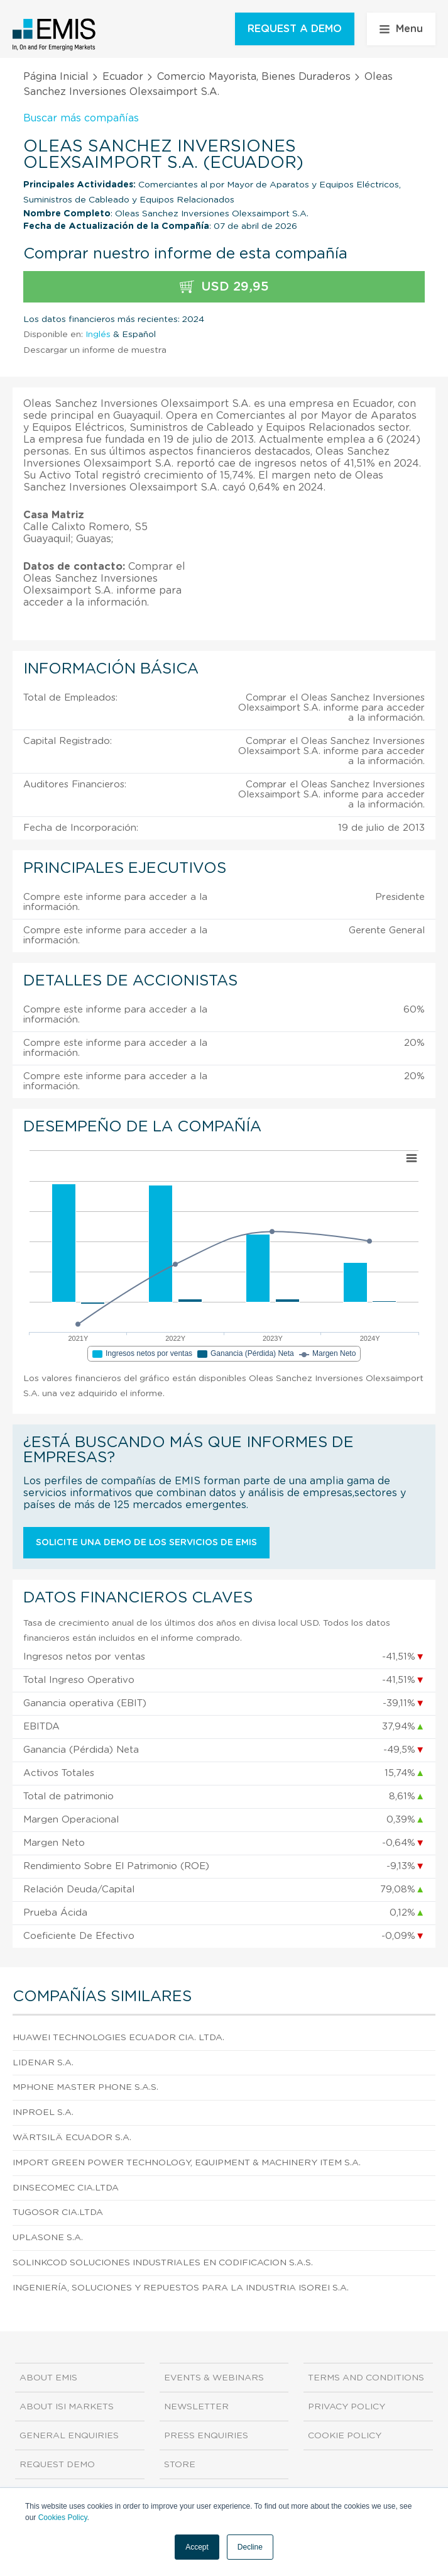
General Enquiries (69, 2435)
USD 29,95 (224, 287)
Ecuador (122, 77)
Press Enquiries (206, 2435)
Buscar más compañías (81, 118)
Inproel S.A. (43, 2112)
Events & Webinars (214, 2377)
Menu (401, 29)
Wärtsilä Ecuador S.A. (72, 2137)
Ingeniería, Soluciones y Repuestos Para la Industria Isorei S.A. (181, 2288)
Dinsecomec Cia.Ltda (66, 2188)
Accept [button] (197, 2547)
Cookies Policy (62, 2517)
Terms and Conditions (366, 2377)
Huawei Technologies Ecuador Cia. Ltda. (118, 2037)
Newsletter (196, 2406)
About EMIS (48, 2377)
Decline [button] (250, 2547)
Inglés (98, 334)
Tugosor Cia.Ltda (58, 2212)
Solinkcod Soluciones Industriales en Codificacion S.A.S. (163, 2262)
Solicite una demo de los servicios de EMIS (146, 1542)
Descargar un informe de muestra (95, 350)
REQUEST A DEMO (295, 29)
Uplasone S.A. (48, 2237)
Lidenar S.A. (43, 2062)
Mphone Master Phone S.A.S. (85, 2087)
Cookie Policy (344, 2435)
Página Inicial (56, 77)
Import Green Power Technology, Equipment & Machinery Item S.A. (187, 2162)
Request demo (57, 2464)
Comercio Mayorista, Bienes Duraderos (254, 77)
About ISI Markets (66, 2406)
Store (179, 2464)
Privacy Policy (346, 2406)
